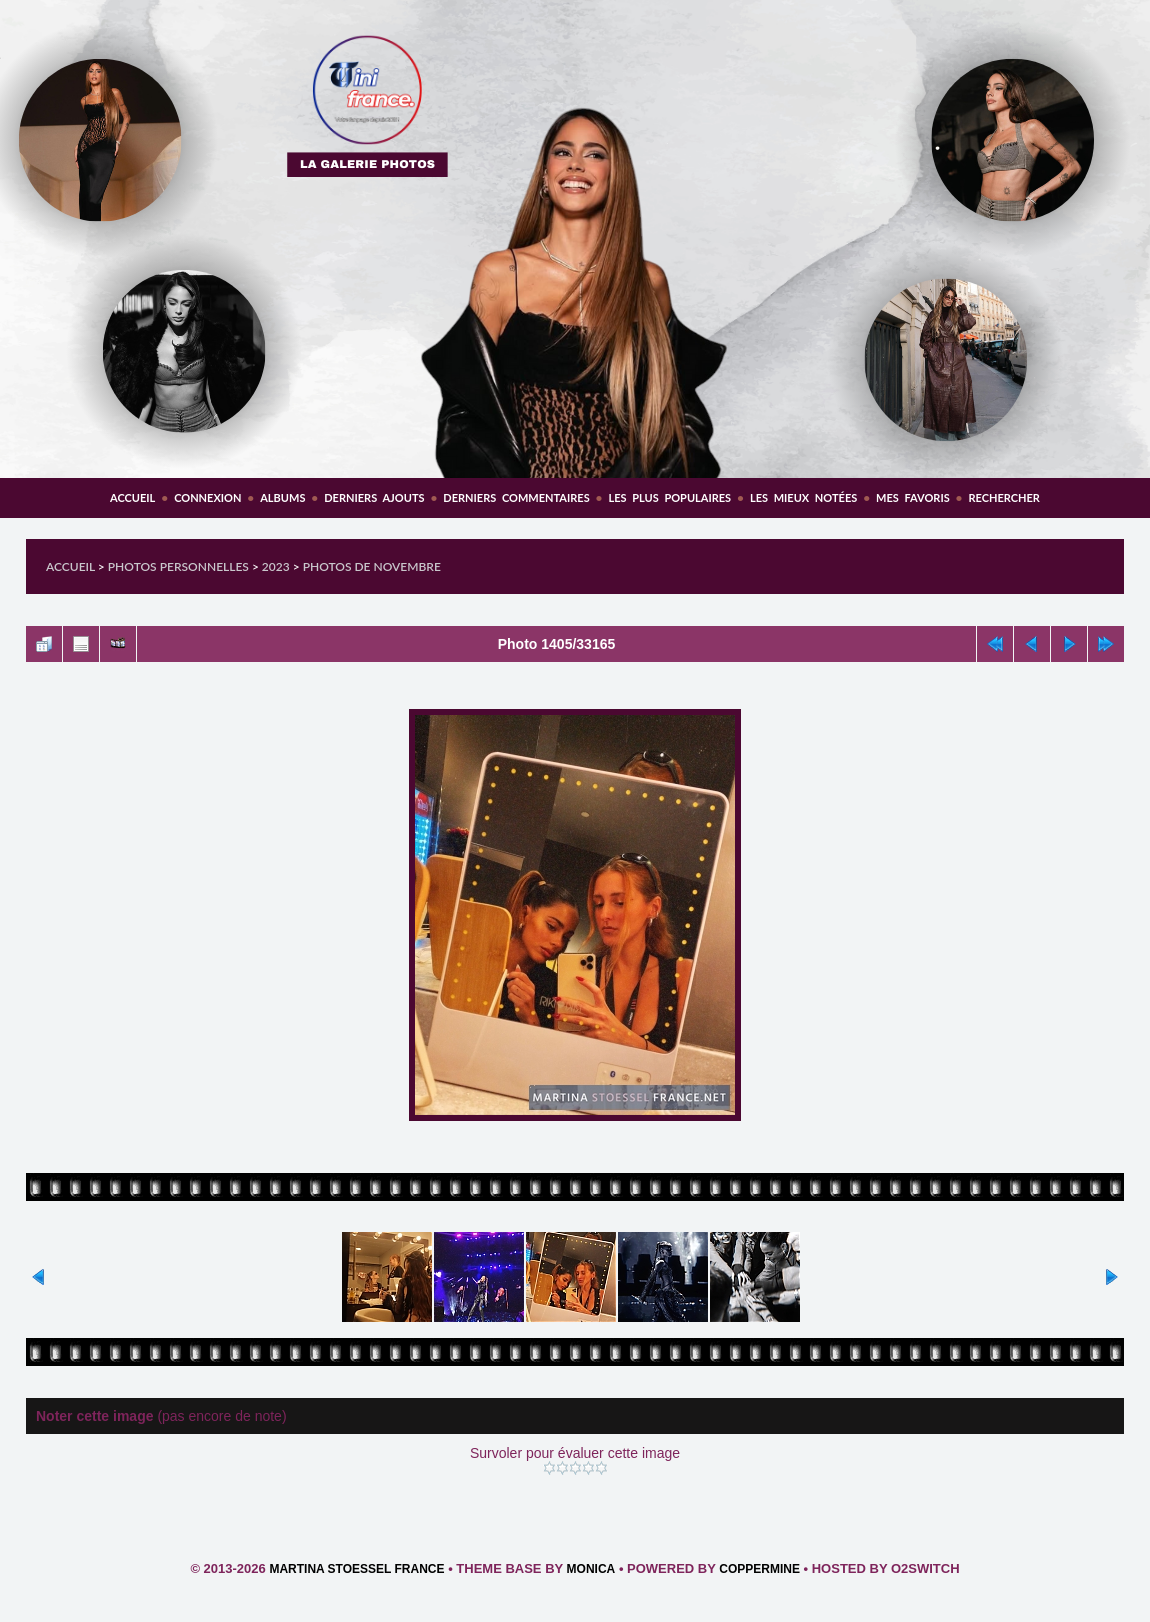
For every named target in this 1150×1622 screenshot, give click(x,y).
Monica (591, 1569)
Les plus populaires (669, 497)
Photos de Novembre (372, 566)
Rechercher (1004, 497)
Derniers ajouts (374, 497)
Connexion (207, 497)
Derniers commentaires (516, 497)
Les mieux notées (803, 497)
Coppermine (759, 1569)
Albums (282, 497)
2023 (276, 566)
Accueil (132, 497)
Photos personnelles (178, 566)
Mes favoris (913, 497)
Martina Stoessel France (356, 1569)
